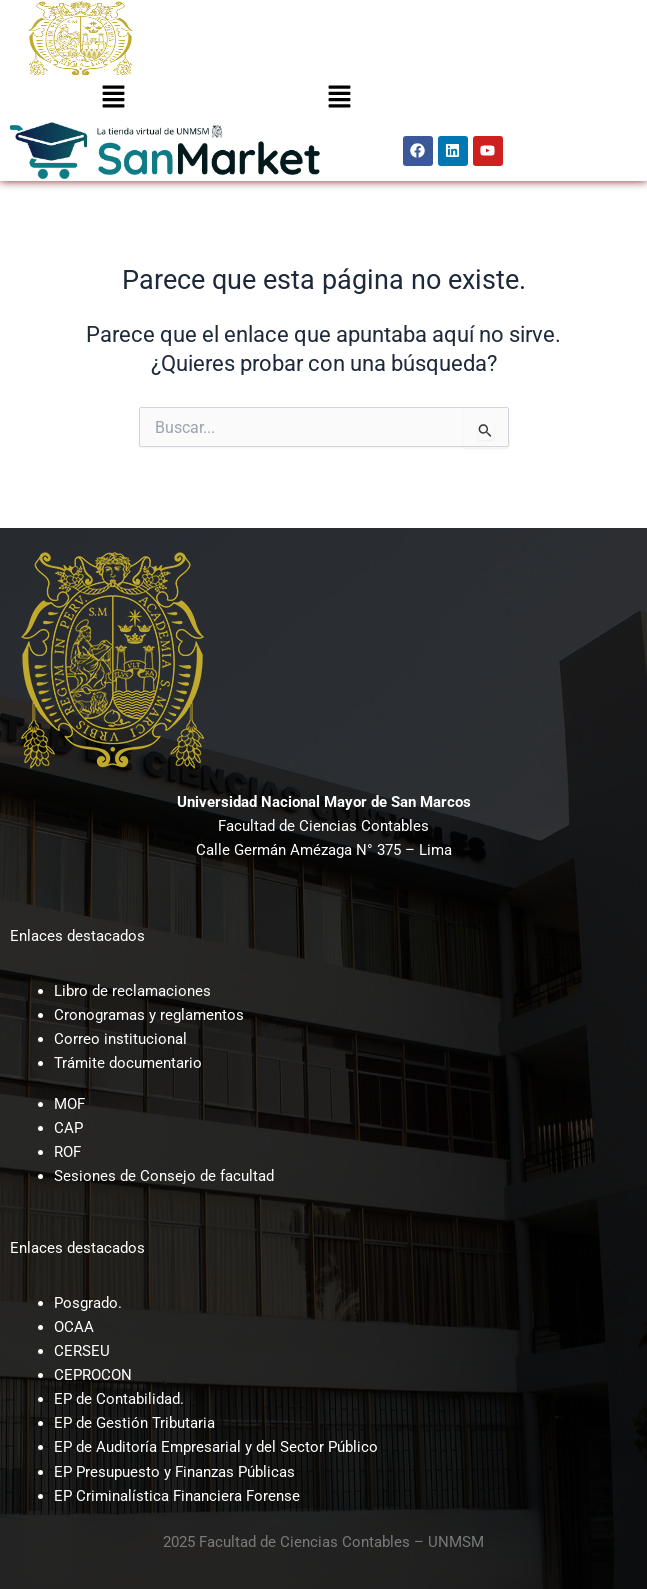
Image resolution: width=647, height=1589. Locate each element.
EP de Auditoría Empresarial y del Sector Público (216, 1447)
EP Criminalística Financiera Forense (177, 1496)
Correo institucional (120, 1039)
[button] (113, 98)
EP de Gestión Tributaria (134, 1423)
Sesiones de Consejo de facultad (164, 1176)
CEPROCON (93, 1375)
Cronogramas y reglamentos (149, 1015)
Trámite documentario (128, 1063)
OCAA (74, 1327)
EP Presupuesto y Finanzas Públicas (174, 1472)
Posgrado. (88, 1303)
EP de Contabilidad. (119, 1399)
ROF (67, 1152)
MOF (69, 1104)
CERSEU (82, 1351)
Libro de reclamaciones (132, 991)
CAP (68, 1128)
